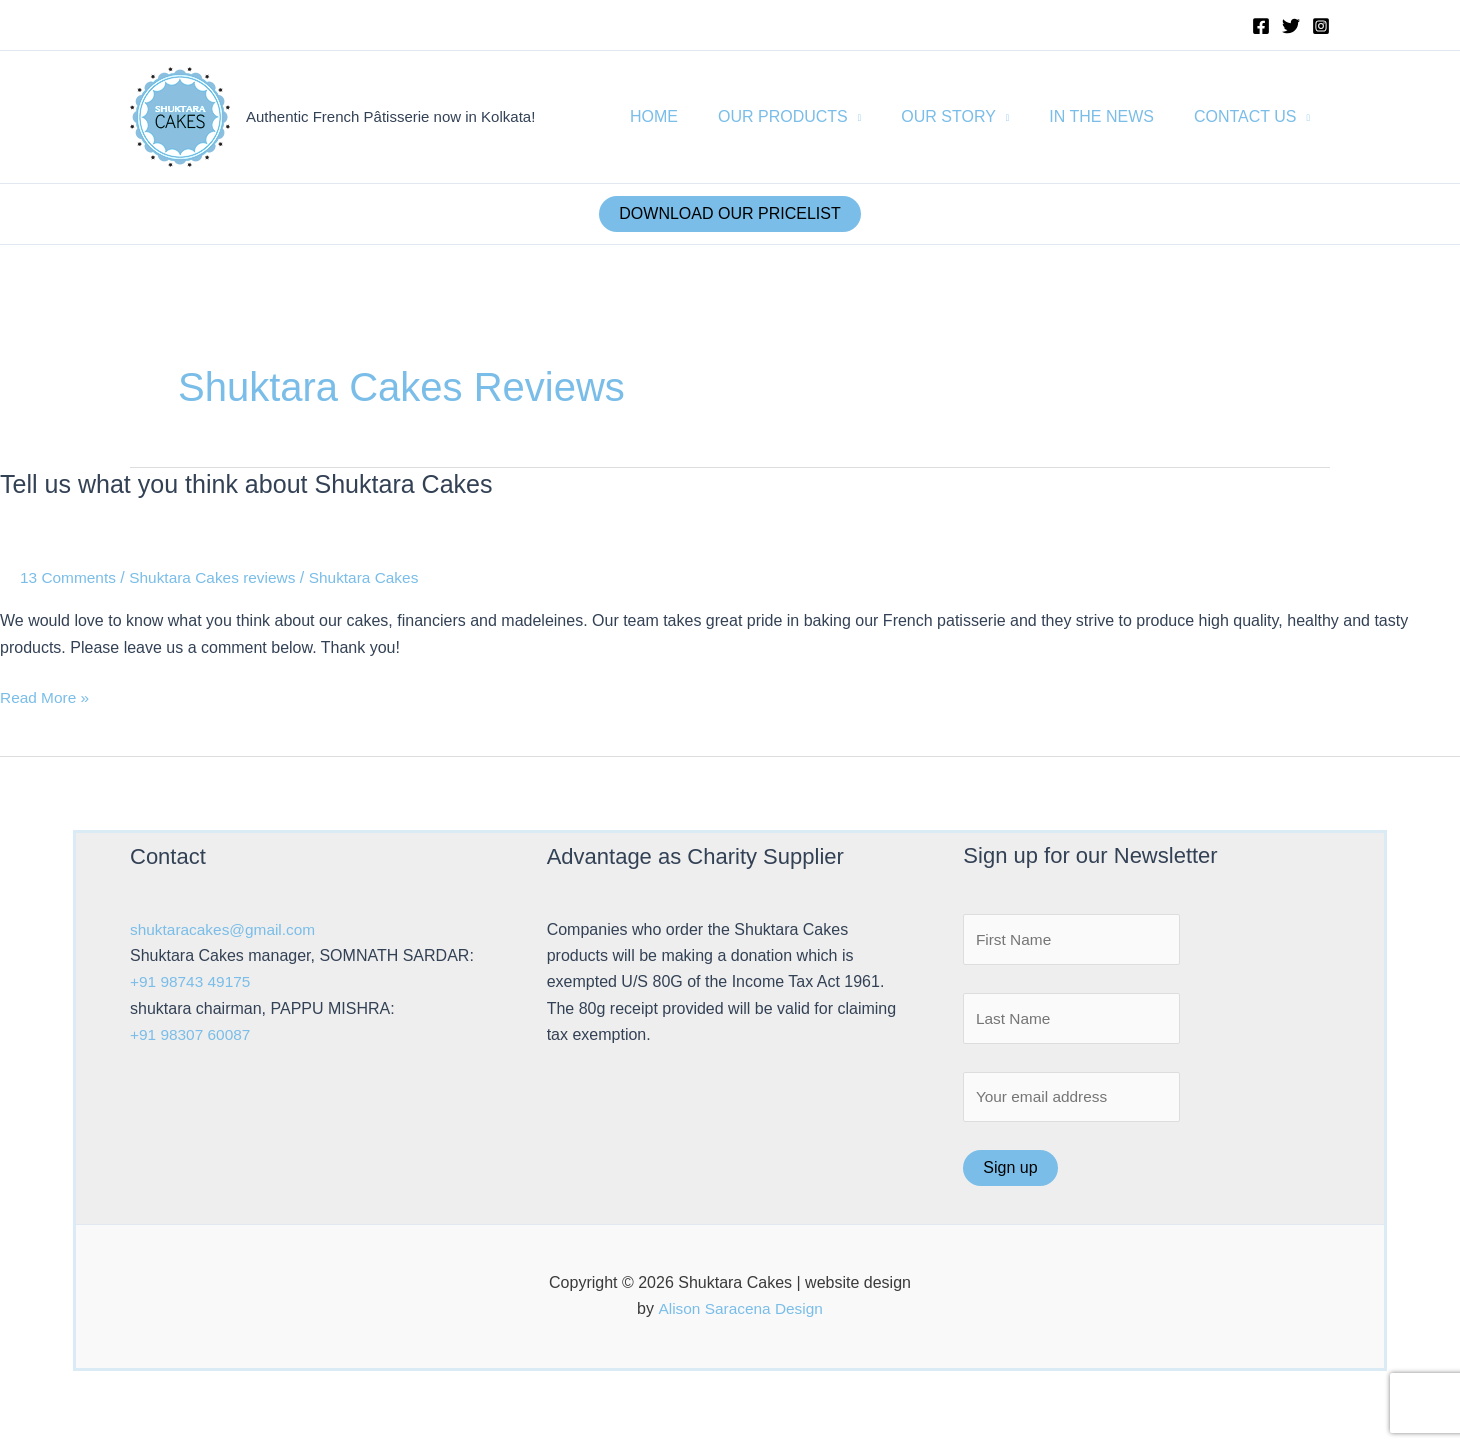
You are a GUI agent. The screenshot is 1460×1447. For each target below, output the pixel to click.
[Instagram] (1321, 26)
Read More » (46, 698)
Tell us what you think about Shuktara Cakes (256, 484)
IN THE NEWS (1113, 116)
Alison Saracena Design (740, 1314)
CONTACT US (1249, 116)
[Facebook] (1261, 26)
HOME (690, 116)
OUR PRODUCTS (811, 116)
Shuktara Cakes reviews (219, 577)
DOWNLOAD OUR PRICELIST (729, 213)
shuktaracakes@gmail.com (226, 929)
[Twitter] (1291, 26)
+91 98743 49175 (192, 981)
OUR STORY (968, 116)
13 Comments (70, 577)
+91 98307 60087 (192, 1034)
